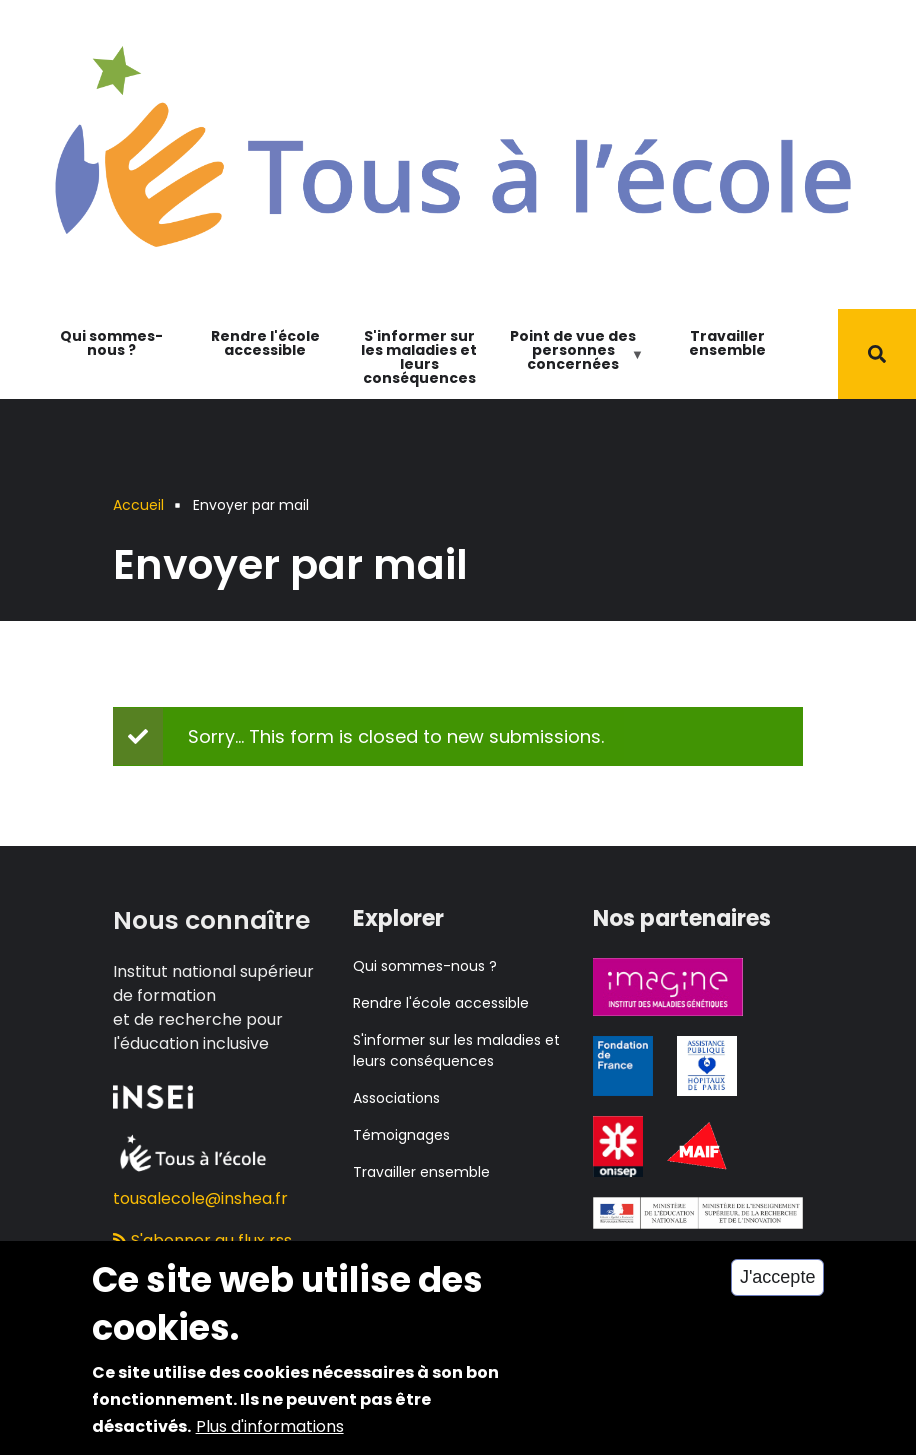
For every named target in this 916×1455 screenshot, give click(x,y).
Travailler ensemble (727, 343)
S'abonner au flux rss (202, 1240)
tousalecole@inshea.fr (200, 1198)
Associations (396, 1098)
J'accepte (777, 1293)
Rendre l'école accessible (265, 343)
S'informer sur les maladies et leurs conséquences (419, 357)
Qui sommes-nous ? (111, 343)
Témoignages (401, 1135)
